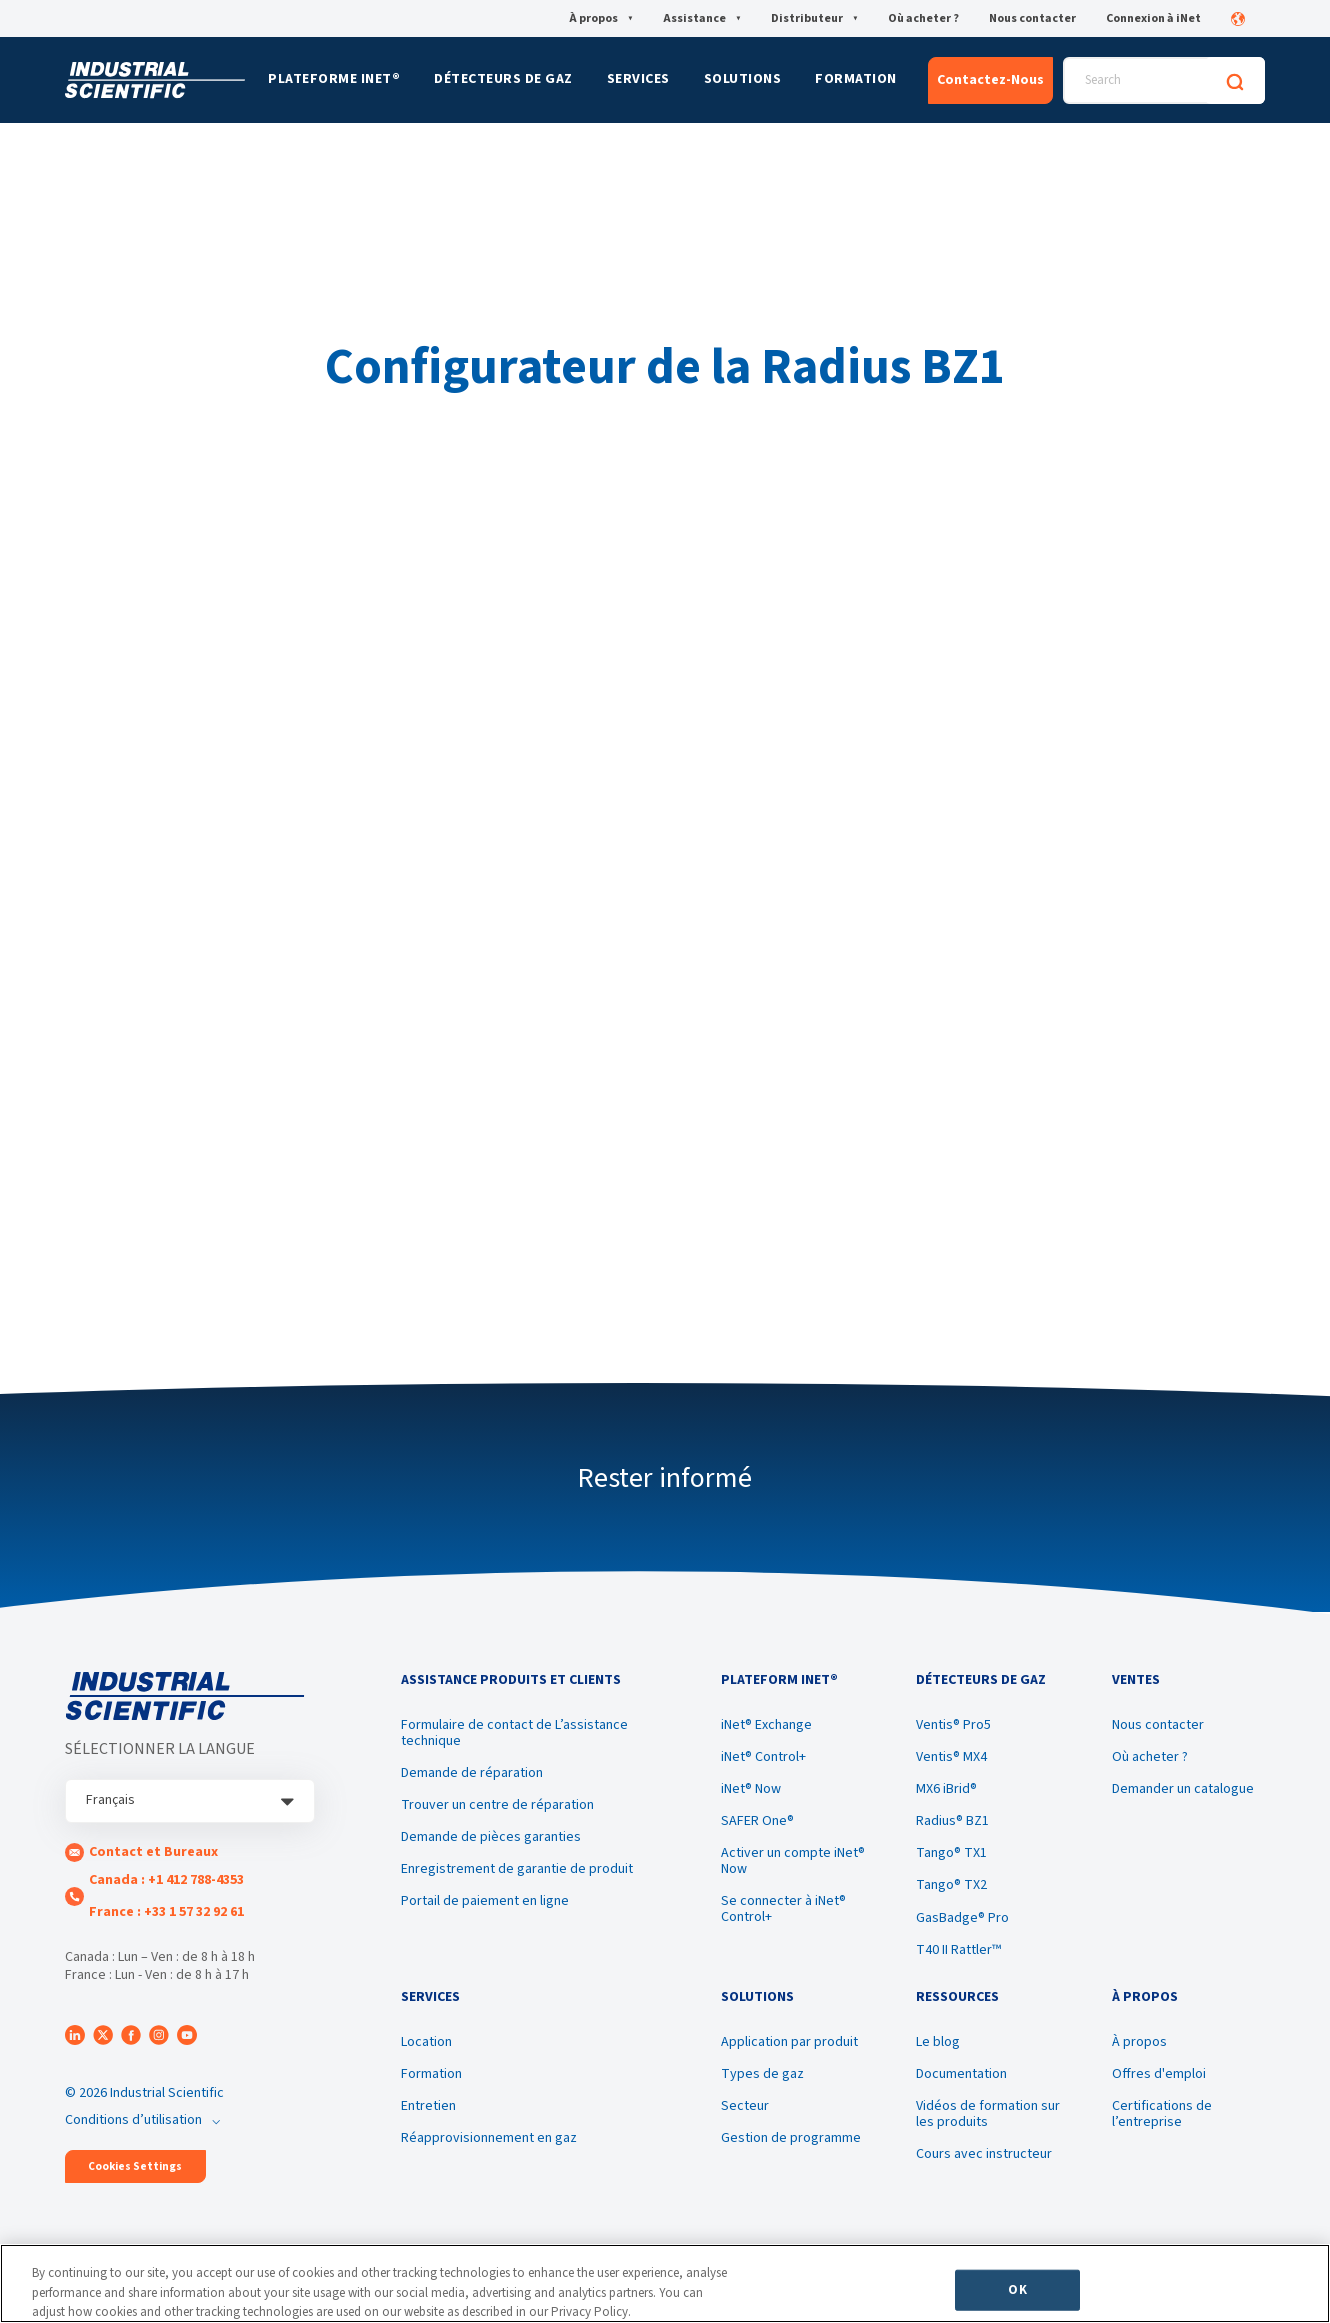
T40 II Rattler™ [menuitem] (958, 1950)
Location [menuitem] (426, 2042)
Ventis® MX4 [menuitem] (951, 1757)
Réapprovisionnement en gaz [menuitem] (489, 2138)
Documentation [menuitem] (961, 2074)
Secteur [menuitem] (745, 2106)
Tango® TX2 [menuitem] (951, 1885)
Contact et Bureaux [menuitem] (153, 1852)
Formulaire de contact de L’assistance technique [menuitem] (514, 1733)
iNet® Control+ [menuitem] (763, 1757)
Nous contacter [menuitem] (1158, 1725)
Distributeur (814, 18)
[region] (665, 2283)
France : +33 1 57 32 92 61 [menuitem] (166, 1912)
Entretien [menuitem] (428, 2106)
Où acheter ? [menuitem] (1150, 1757)
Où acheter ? (923, 18)
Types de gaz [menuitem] (762, 2074)
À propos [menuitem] (1139, 2042)
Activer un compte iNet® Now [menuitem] (793, 1861)
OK (1017, 2289)
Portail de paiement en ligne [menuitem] (485, 1901)
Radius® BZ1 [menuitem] (952, 1821)
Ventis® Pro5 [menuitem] (953, 1725)
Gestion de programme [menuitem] (791, 2138)
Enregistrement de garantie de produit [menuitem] (517, 1869)
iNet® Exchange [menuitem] (766, 1725)
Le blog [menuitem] (938, 2042)
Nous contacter (1032, 18)
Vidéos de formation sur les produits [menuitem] (988, 2114)
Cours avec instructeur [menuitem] (984, 2154)
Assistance (702, 18)
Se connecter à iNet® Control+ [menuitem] (783, 1909)
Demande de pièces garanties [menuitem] (491, 1837)
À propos (601, 18)
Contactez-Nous (990, 80)
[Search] (1235, 80)
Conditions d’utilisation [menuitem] (133, 2120)
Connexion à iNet (1153, 18)
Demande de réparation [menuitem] (472, 1773)
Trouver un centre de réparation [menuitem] (497, 1805)
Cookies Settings (135, 2166)
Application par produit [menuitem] (789, 2042)
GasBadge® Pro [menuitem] (962, 1918)
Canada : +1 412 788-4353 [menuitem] (166, 1880)
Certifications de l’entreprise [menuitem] (1162, 2114)
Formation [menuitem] (431, 2074)
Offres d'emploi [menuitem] (1159, 2074)
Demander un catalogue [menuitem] (1183, 1789)
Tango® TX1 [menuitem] (951, 1853)
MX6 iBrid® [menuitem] (946, 1789)
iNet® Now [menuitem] (751, 1789)
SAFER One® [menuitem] (757, 1821)
